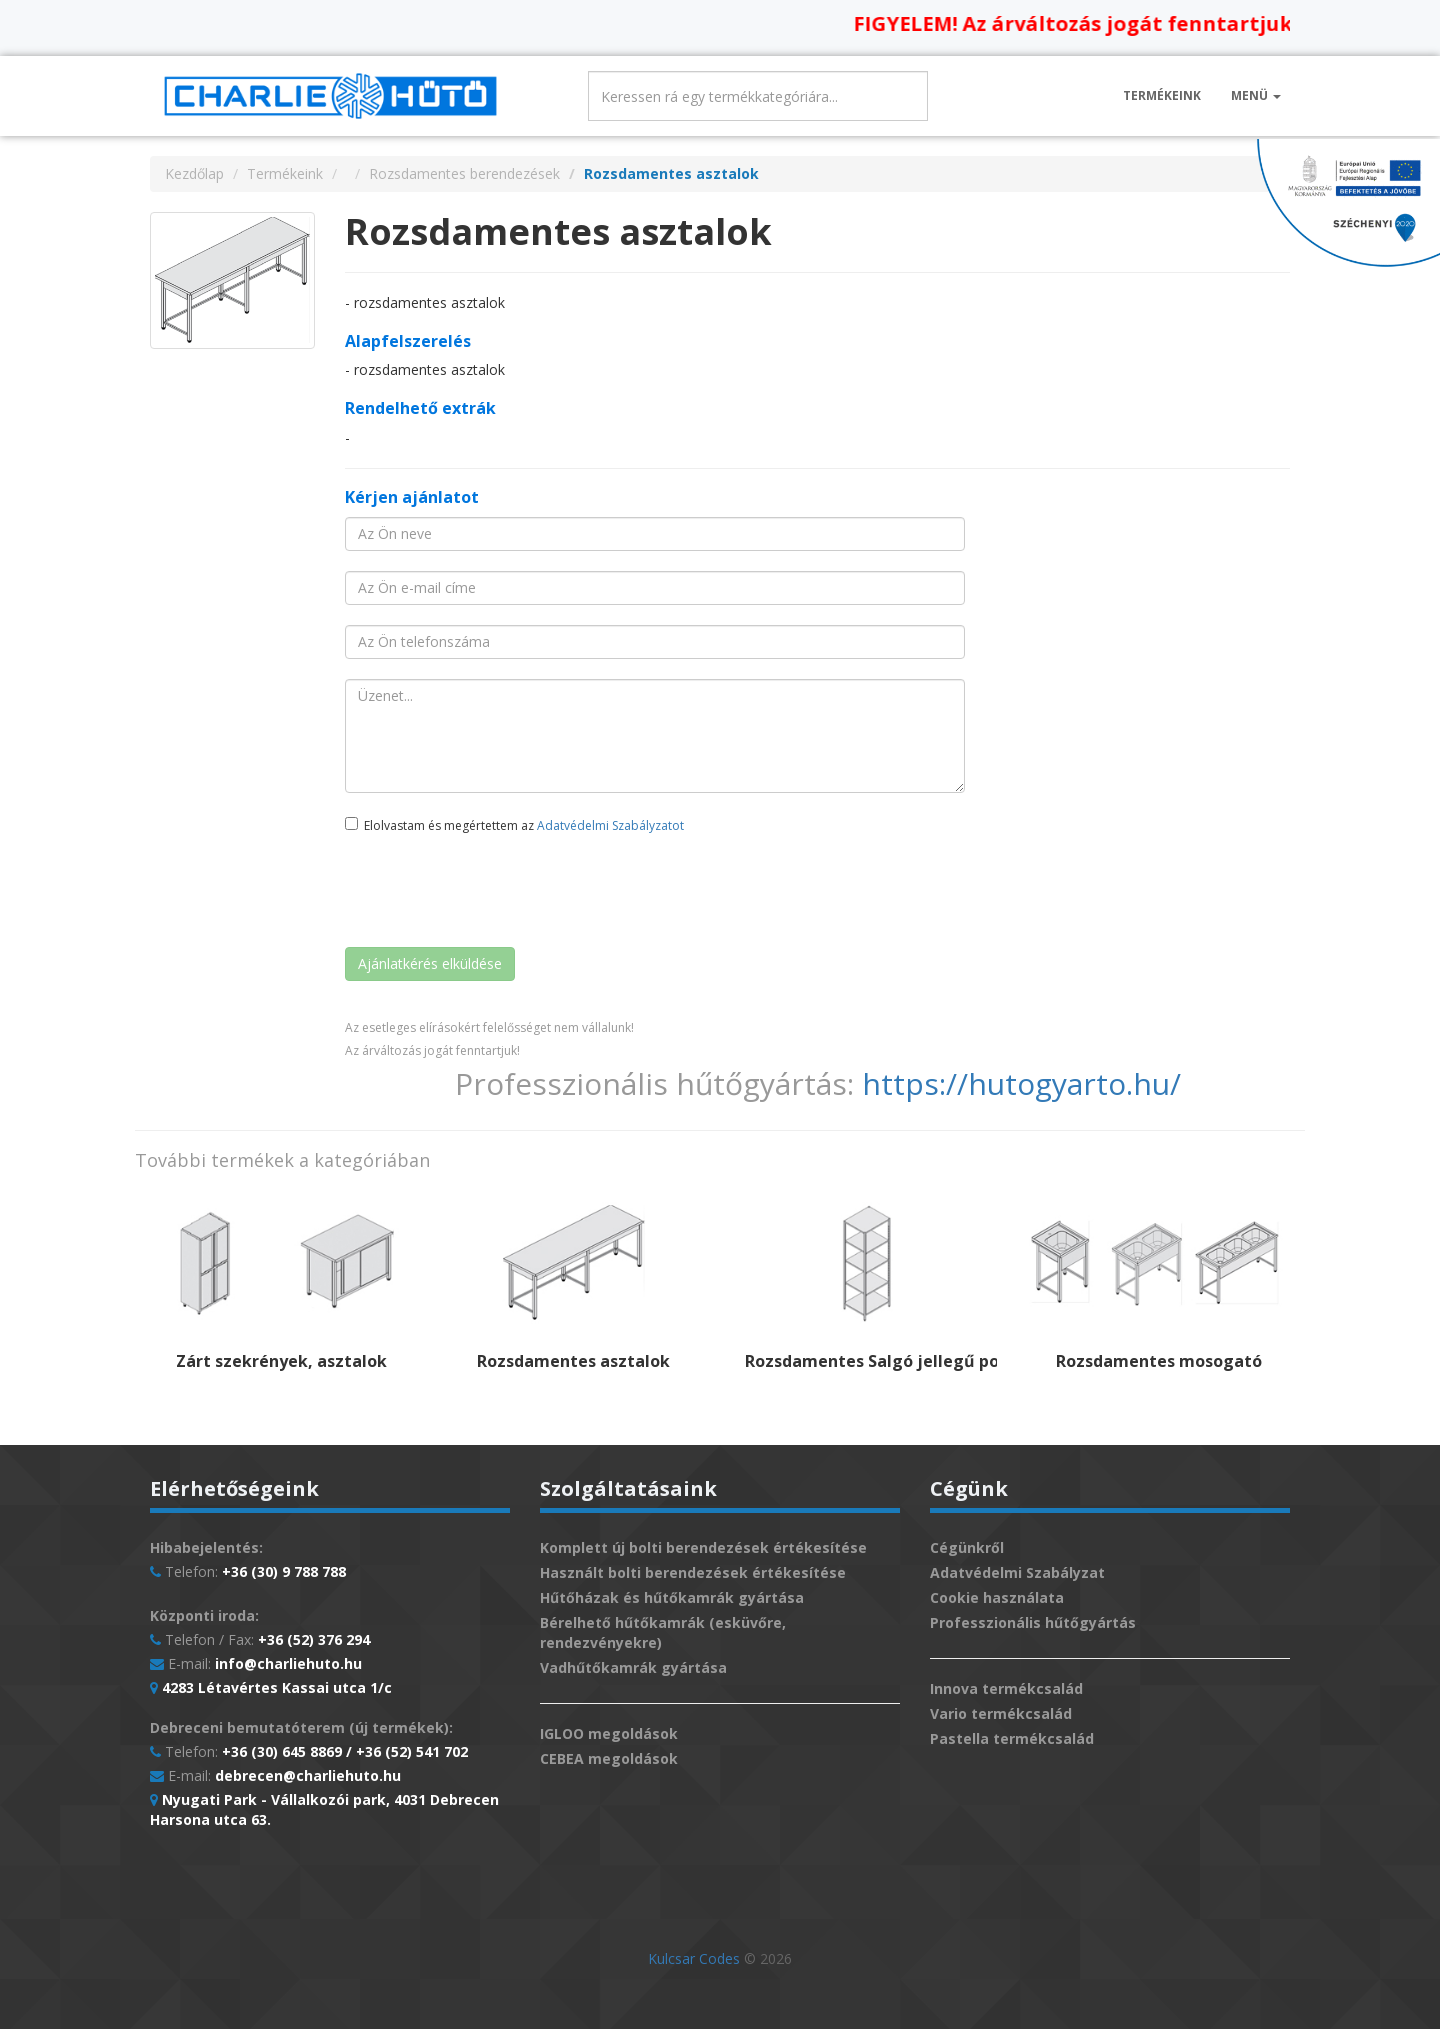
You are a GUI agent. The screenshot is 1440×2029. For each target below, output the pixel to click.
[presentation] (497, 893)
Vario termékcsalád (1001, 1713)
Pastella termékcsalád (1012, 1738)
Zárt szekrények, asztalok (281, 1361)
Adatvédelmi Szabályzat (1017, 1572)
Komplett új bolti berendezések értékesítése (703, 1547)
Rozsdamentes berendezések (464, 173)
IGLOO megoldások (609, 1733)
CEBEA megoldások (609, 1758)
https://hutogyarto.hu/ (1021, 1083)
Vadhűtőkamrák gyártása (633, 1667)
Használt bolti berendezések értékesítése (693, 1572)
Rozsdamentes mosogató (1159, 1361)
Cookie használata (997, 1597)
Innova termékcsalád (1006, 1688)
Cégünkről (967, 1547)
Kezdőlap (194, 173)
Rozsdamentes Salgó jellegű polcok (888, 1361)
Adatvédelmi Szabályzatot (610, 825)
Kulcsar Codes (694, 1958)
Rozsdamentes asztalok (573, 1361)
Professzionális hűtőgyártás (1033, 1622)
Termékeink (1162, 95)
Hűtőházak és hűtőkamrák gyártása (672, 1597)
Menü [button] (1256, 95)
